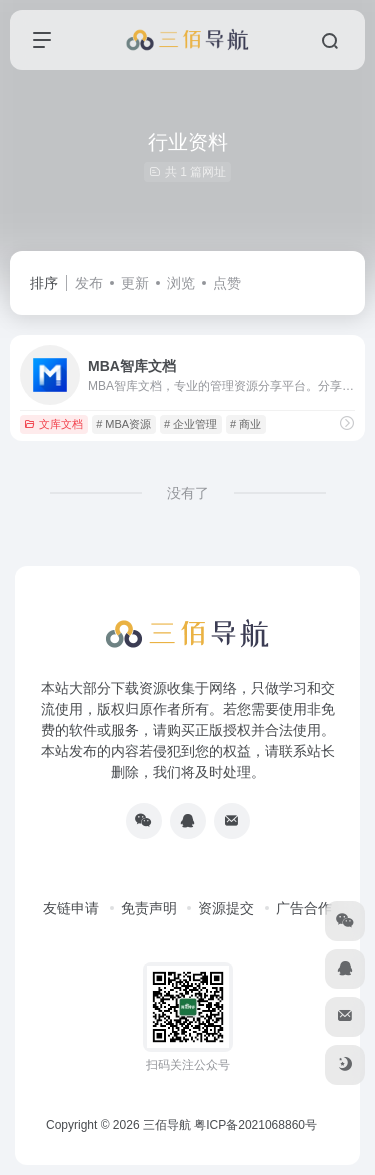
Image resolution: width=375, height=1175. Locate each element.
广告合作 (304, 908)
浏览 (181, 283)
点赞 (227, 283)
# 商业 (245, 424)
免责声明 (149, 908)
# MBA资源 (123, 424)
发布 (89, 283)
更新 (135, 283)
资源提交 (226, 908)
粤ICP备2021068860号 (255, 1125)
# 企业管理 (190, 424)
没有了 (188, 493)
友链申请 (71, 908)
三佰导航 (167, 1125)
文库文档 (53, 424)
